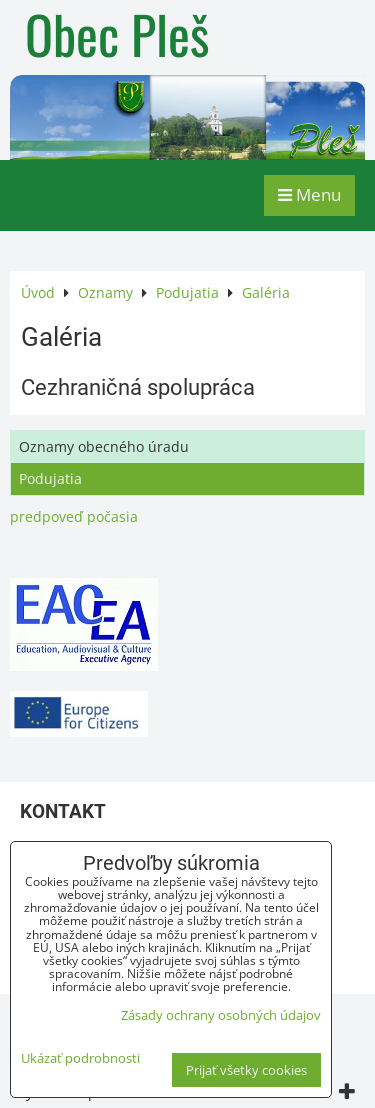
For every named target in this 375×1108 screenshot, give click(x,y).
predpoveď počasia (74, 516)
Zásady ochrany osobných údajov (221, 1015)
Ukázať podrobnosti (80, 1058)
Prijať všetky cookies (246, 1070)
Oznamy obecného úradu (104, 446)
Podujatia (50, 478)
